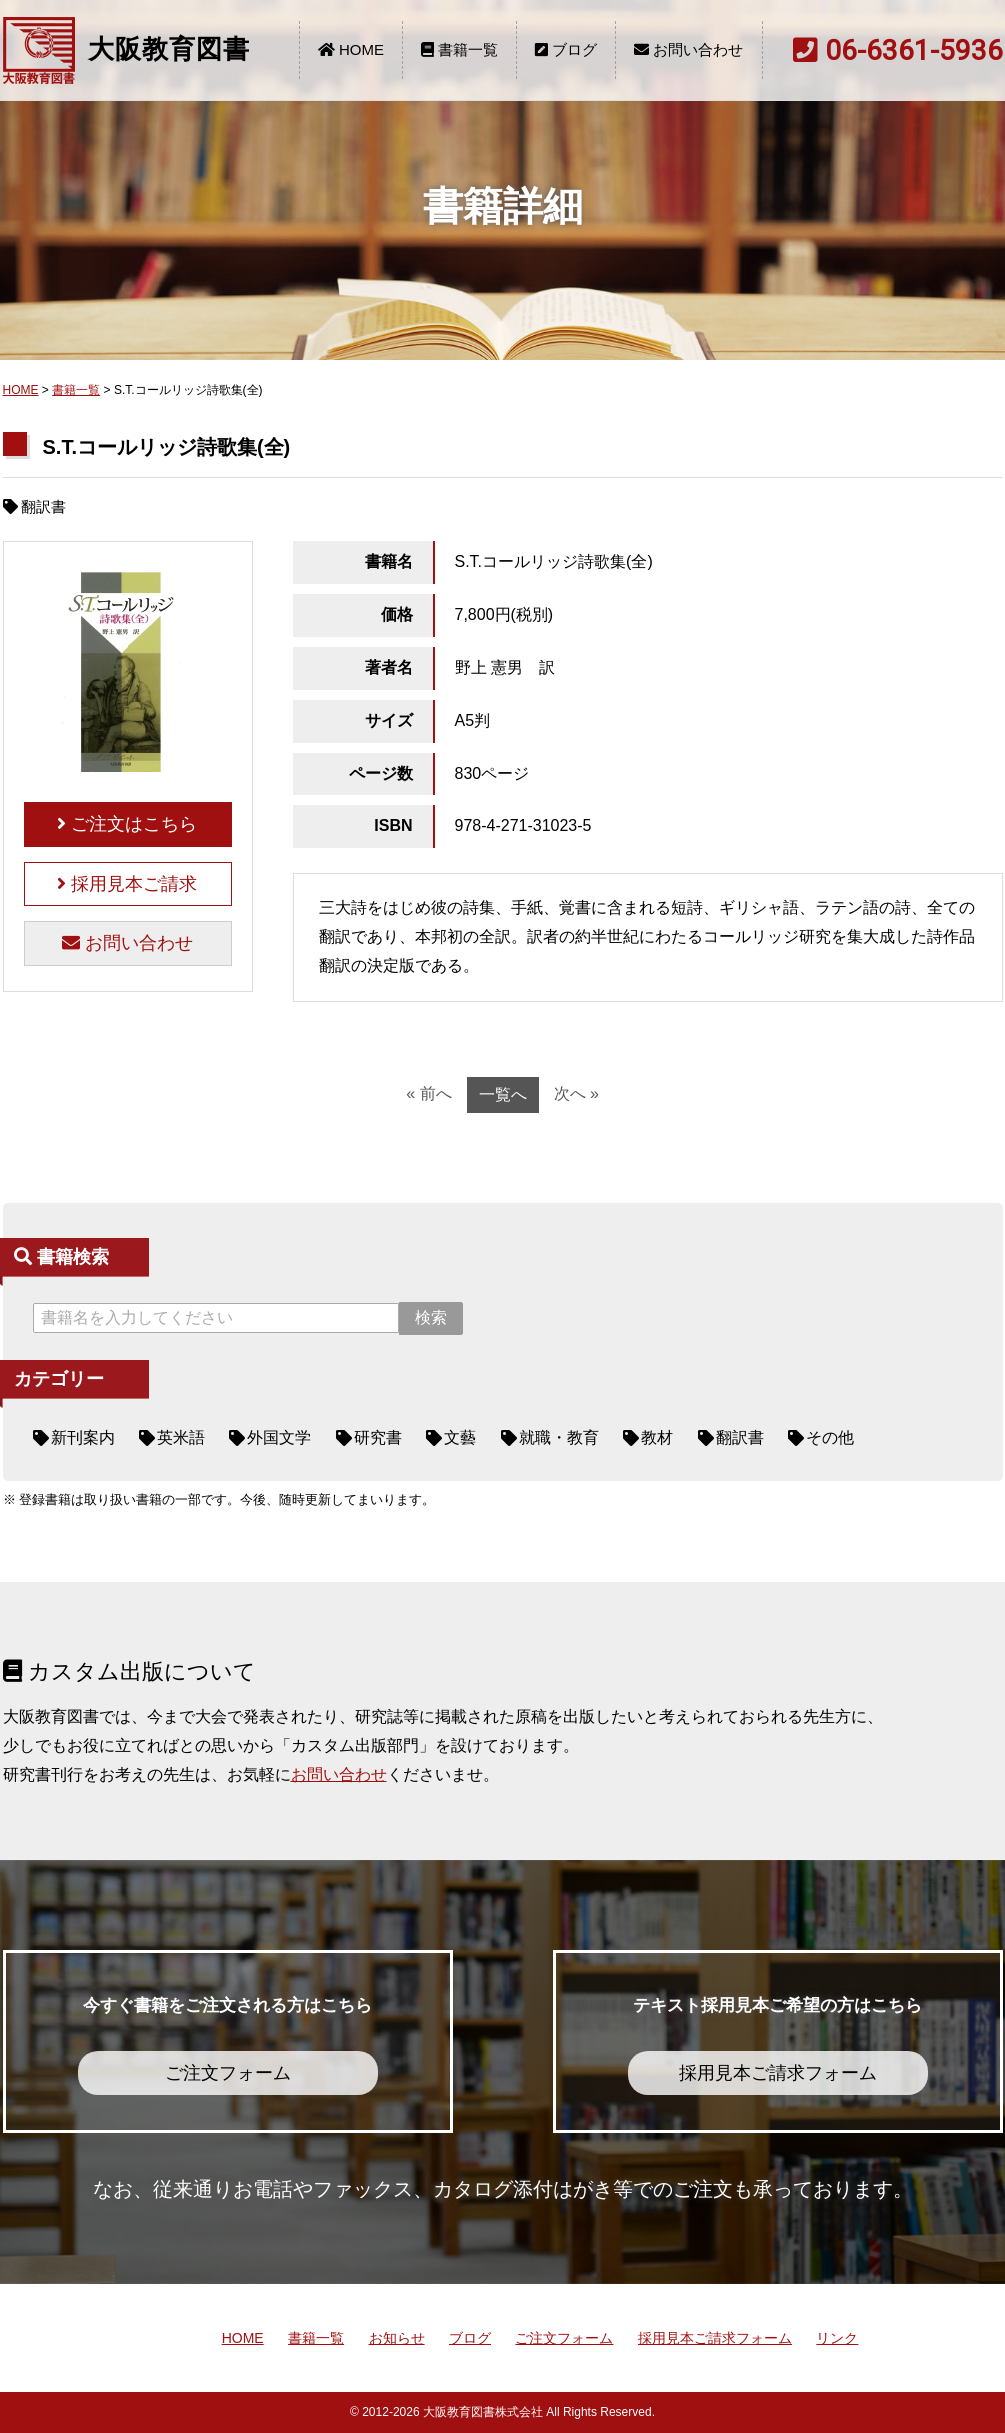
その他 (830, 1437)
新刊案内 (83, 1437)
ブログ (566, 49)
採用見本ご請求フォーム (715, 2338)
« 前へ (428, 1093)
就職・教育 (559, 1437)
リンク (837, 2338)
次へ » (576, 1093)
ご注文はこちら (127, 824)
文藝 (460, 1437)
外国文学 (279, 1437)
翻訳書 (740, 1437)
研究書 (378, 1437)
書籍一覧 (459, 49)
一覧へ (503, 1094)
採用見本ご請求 (127, 884)
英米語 (181, 1437)
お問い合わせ (688, 49)
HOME (351, 49)
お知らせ (397, 2338)
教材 (657, 1437)
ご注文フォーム (564, 2338)
